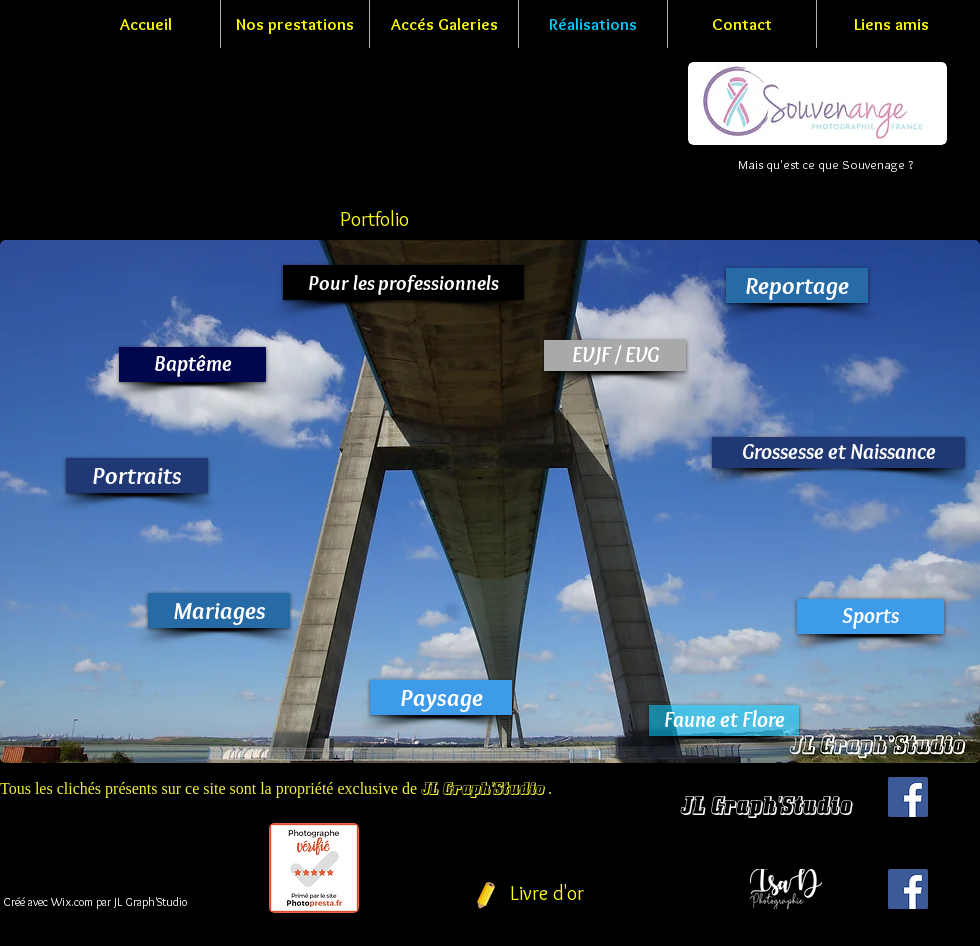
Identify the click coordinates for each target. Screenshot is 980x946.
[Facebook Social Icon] (908, 797)
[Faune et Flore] (724, 720)
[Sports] (870, 616)
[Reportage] (797, 285)
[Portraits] (137, 475)
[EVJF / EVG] (615, 355)
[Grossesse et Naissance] (838, 452)
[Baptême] (192, 364)
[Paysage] (441, 697)
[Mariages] (219, 610)
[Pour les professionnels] (403, 282)
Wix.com (72, 901)
